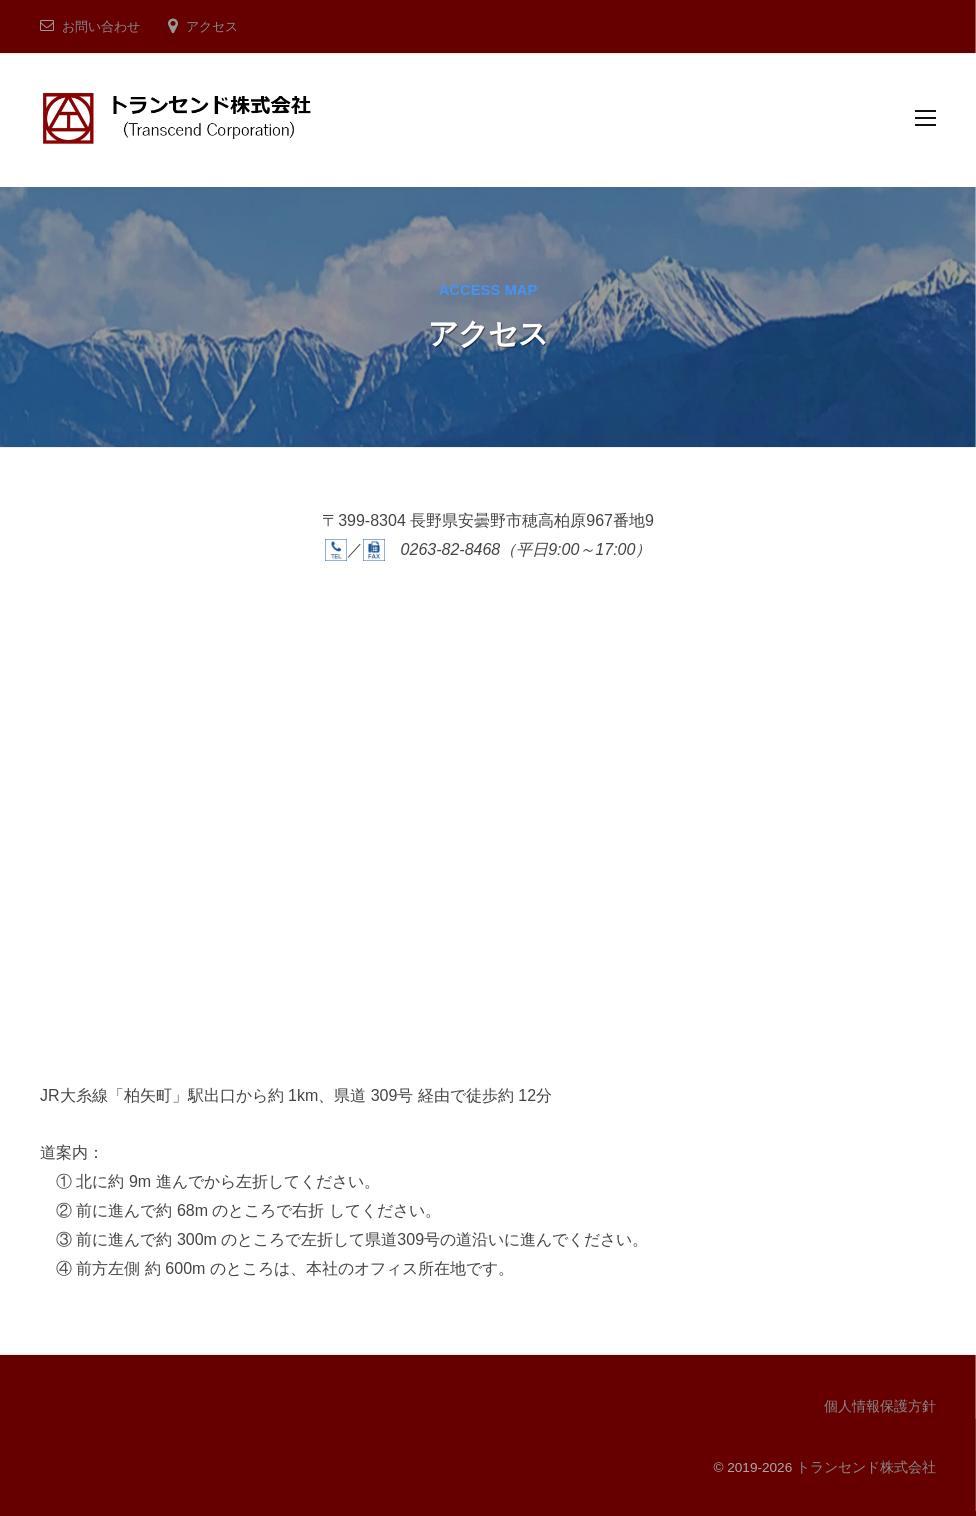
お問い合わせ (101, 26)
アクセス (212, 26)
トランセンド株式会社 (866, 1467)
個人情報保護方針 (880, 1406)
